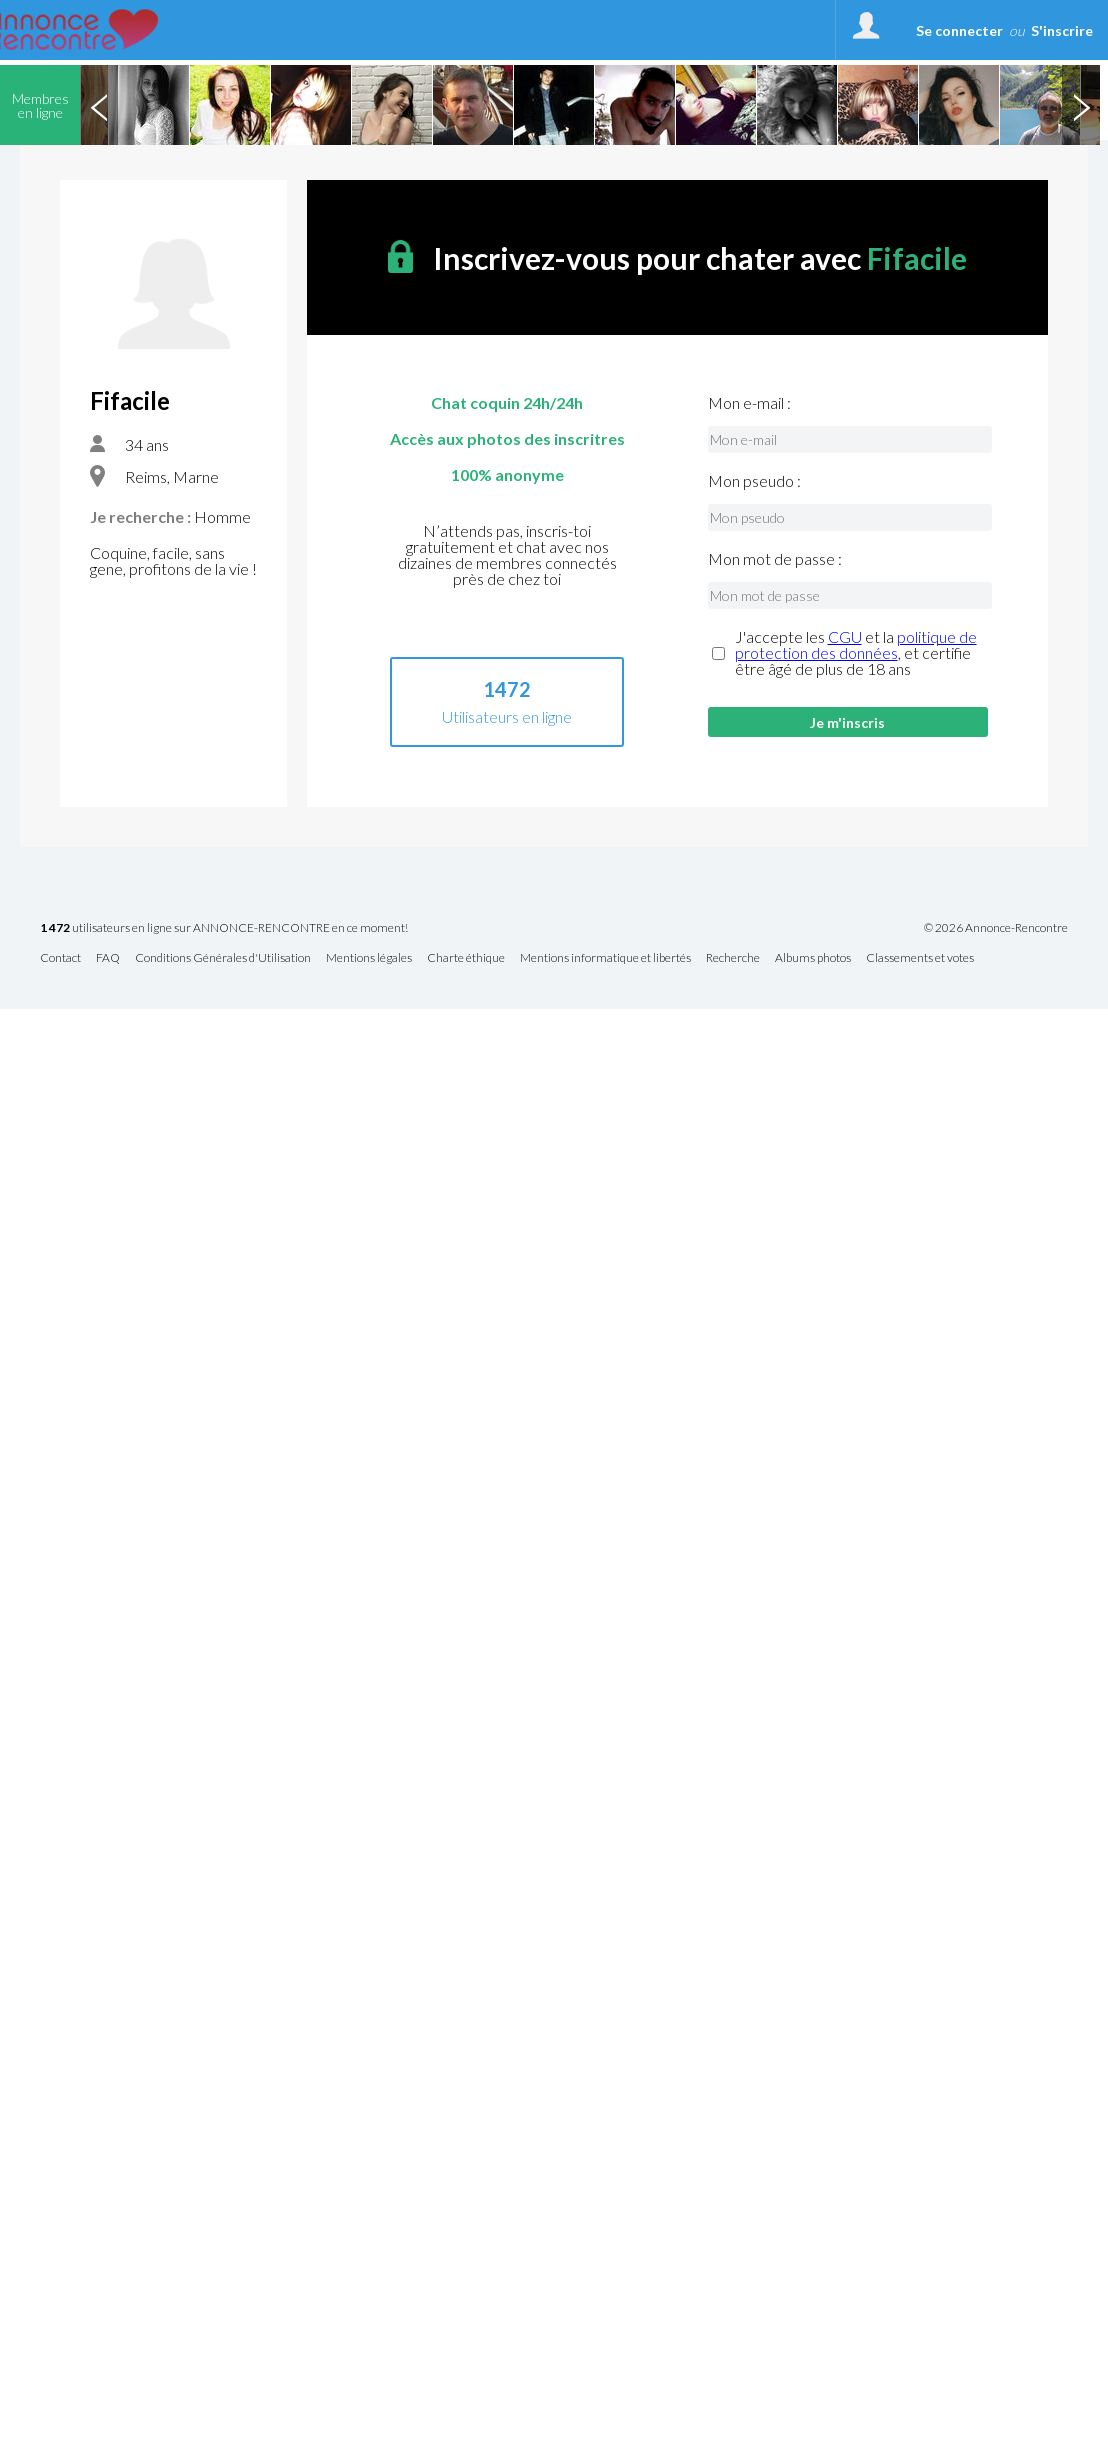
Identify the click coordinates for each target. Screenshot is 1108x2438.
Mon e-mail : (749, 403)
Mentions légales (369, 958)
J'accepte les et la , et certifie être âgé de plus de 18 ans (856, 653)
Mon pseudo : (754, 481)
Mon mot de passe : (775, 559)
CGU (845, 636)
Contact (60, 958)
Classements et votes (920, 958)
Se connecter (959, 30)
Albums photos (813, 958)
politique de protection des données (856, 644)
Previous (99, 105)
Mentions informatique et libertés (605, 958)
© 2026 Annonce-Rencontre (996, 928)
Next (1081, 105)
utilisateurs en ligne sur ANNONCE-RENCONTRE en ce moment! (224, 928)
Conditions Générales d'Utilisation (223, 958)
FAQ (108, 958)
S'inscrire (1062, 30)
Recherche (733, 958)
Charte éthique (466, 958)
